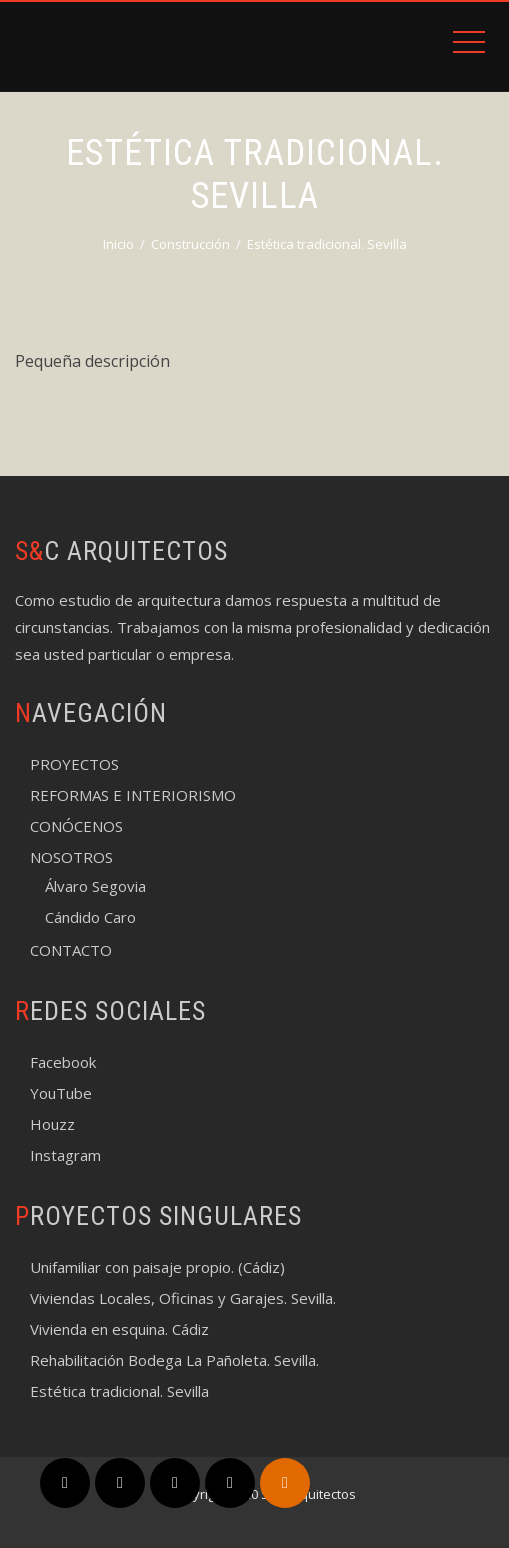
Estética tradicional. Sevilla (119, 1391)
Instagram (65, 1155)
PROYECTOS (74, 764)
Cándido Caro (90, 917)
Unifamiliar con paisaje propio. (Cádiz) (157, 1267)
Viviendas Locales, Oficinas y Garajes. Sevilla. (183, 1298)
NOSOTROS (71, 857)
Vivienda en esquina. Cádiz (119, 1329)
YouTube (61, 1093)
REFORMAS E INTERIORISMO (133, 795)
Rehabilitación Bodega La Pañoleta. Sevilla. (174, 1360)
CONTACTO (71, 950)
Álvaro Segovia (95, 886)
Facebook (63, 1062)
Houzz (52, 1124)
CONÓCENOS (76, 826)
